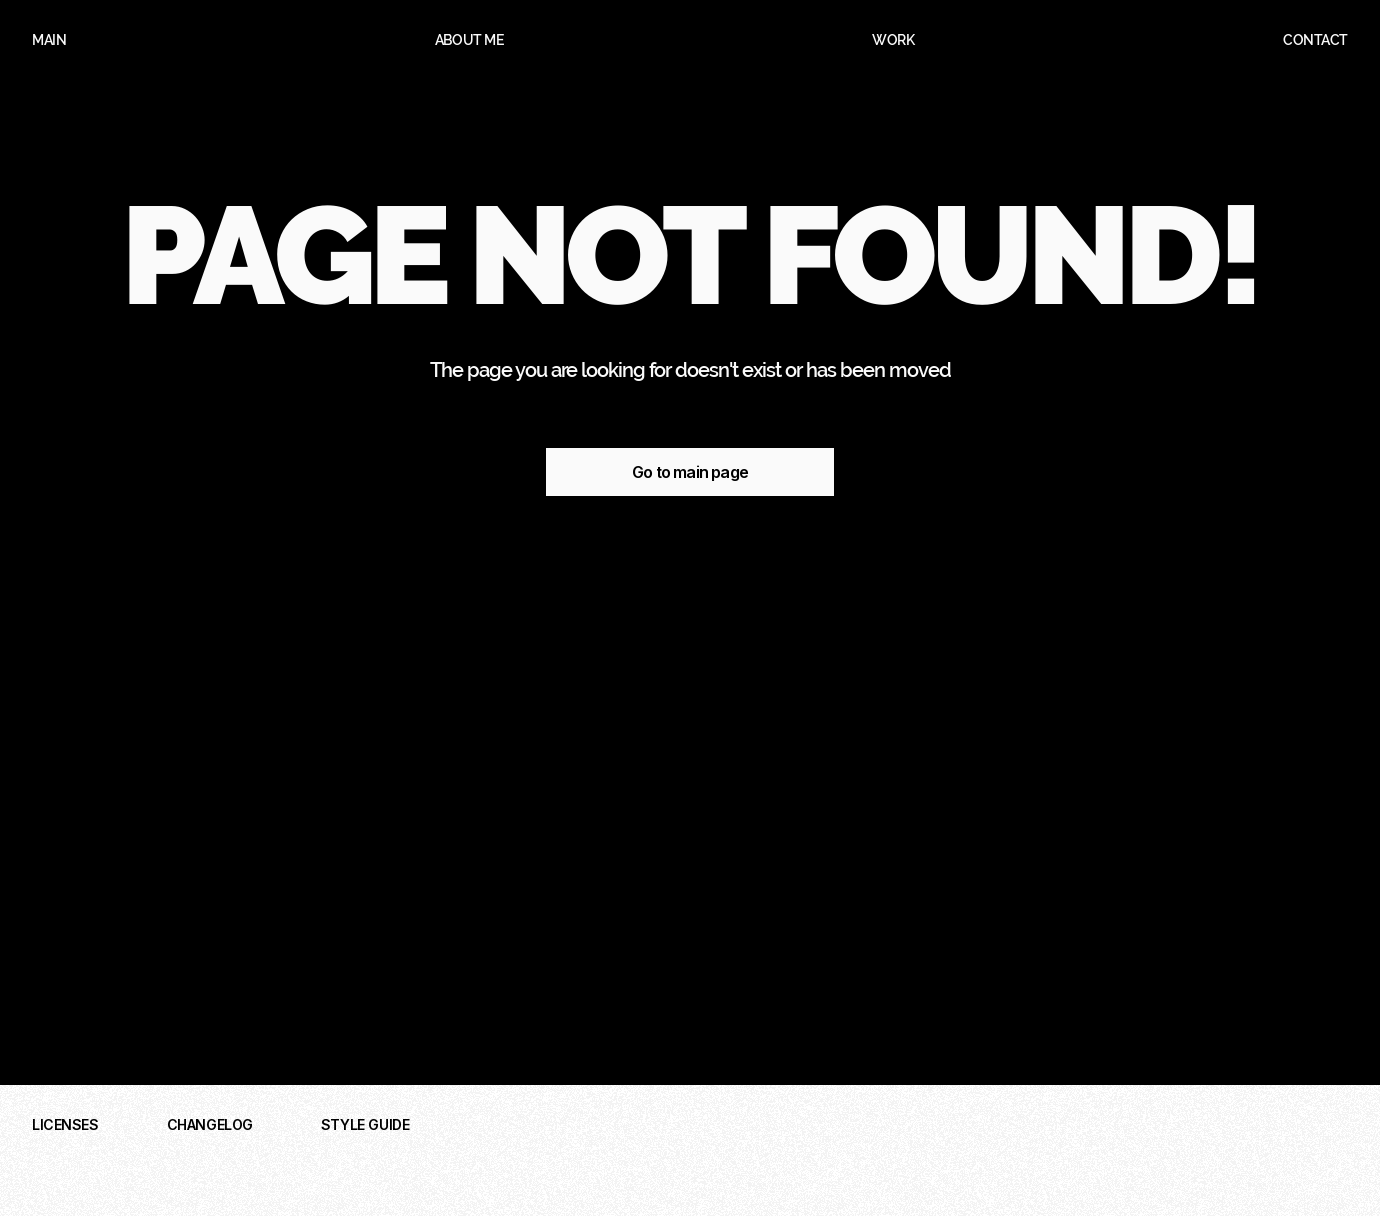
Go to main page (690, 472)
